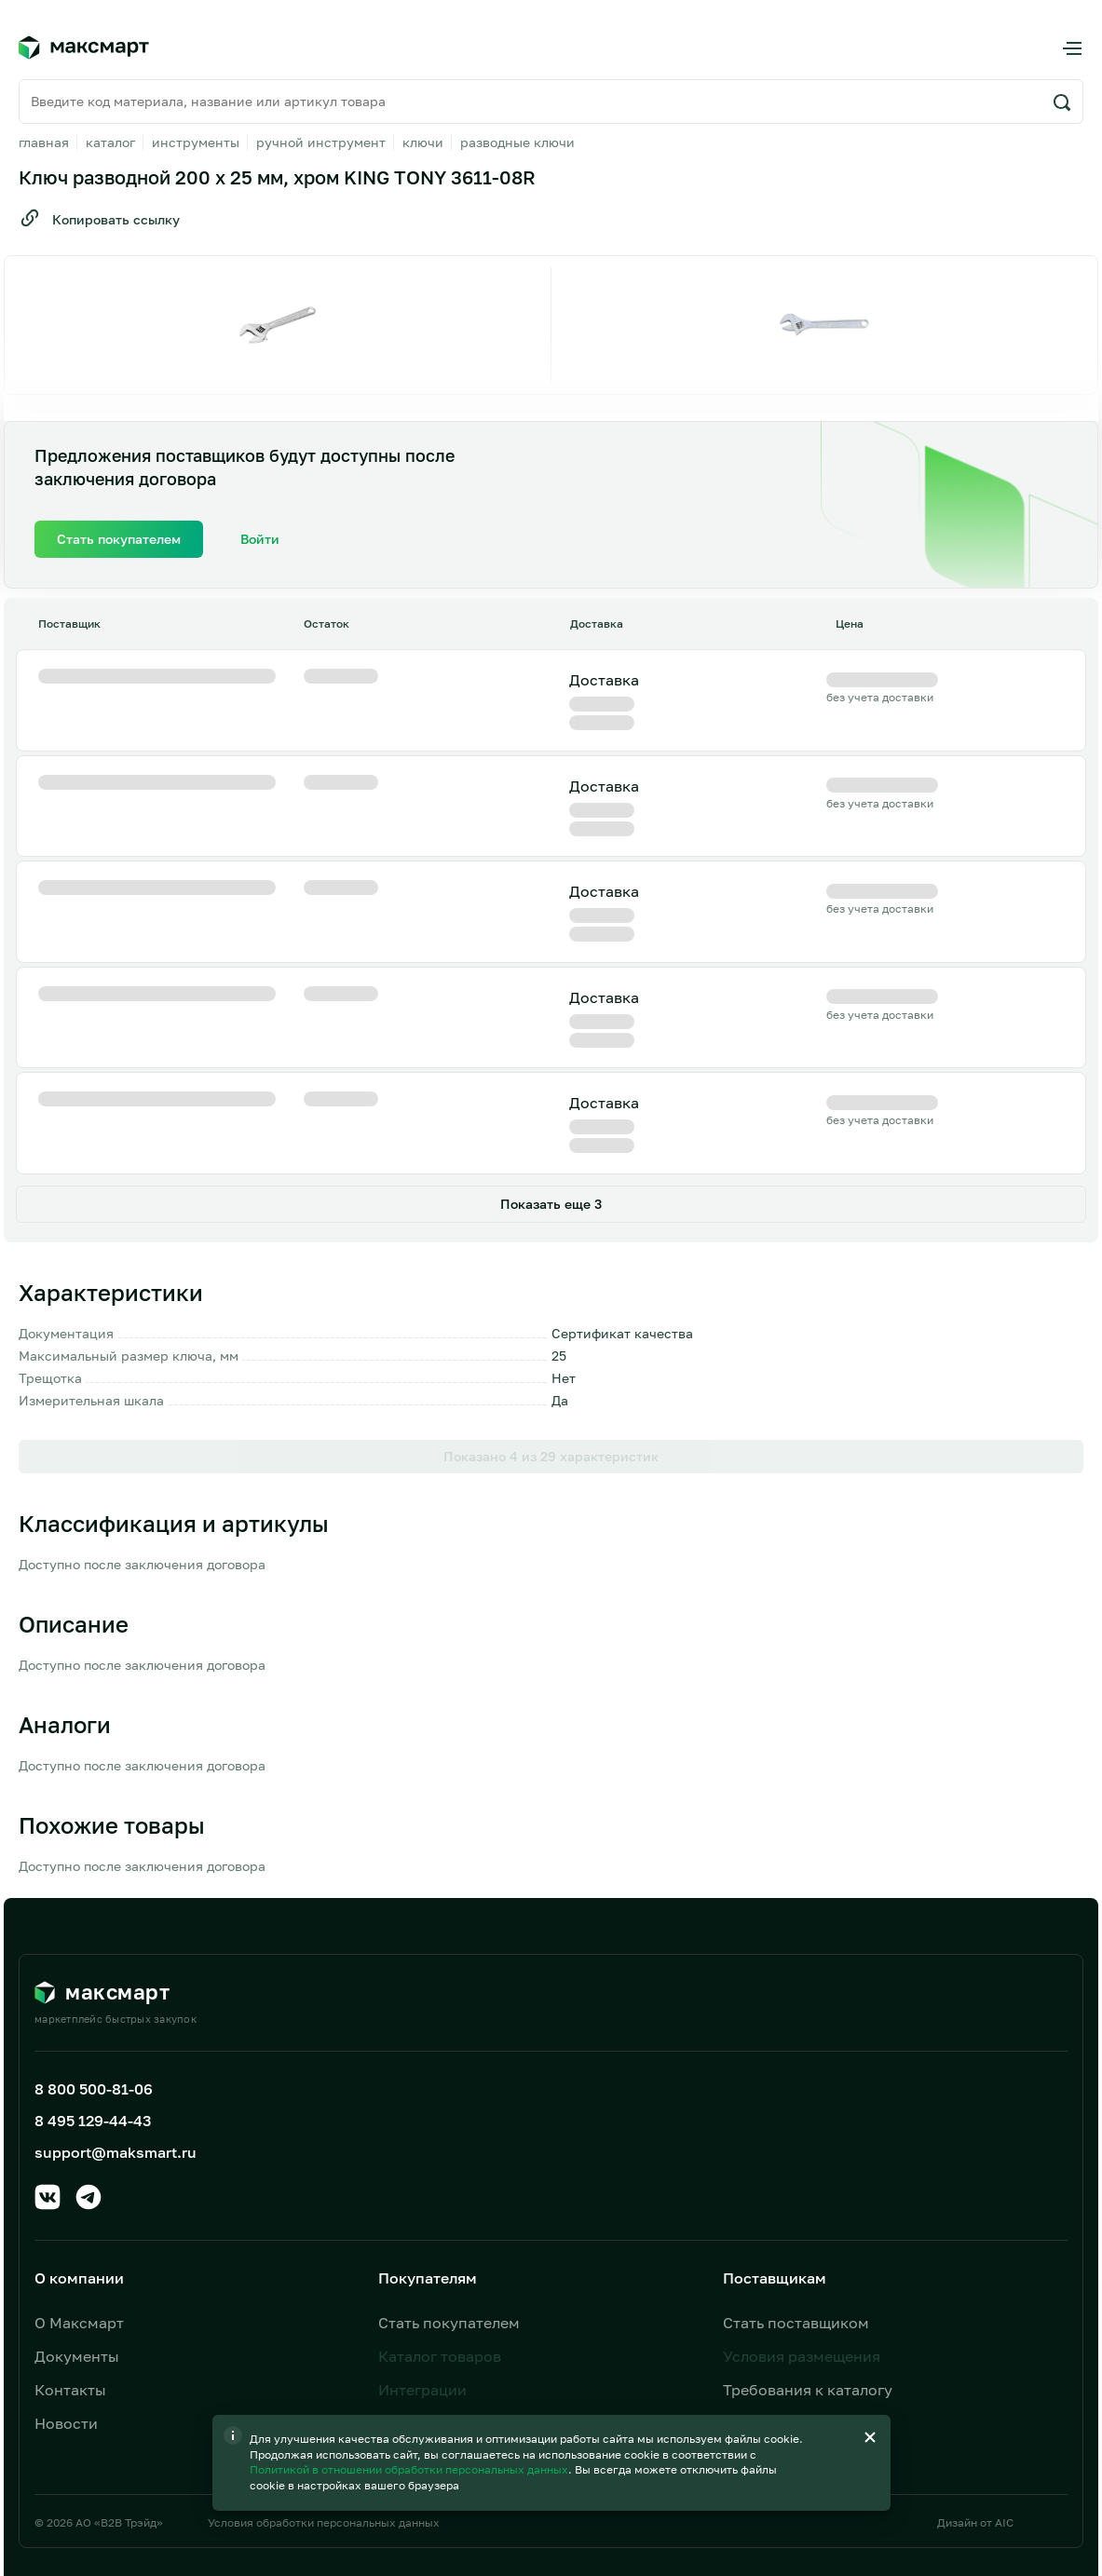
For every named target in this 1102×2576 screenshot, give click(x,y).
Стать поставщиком (796, 2189)
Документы (76, 2223)
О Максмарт (79, 2189)
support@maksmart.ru (115, 2019)
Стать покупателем (449, 2189)
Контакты (70, 2256)
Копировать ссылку (99, 218)
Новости (66, 2290)
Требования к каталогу (807, 2256)
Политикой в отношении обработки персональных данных (410, 2469)
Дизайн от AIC (975, 2389)
